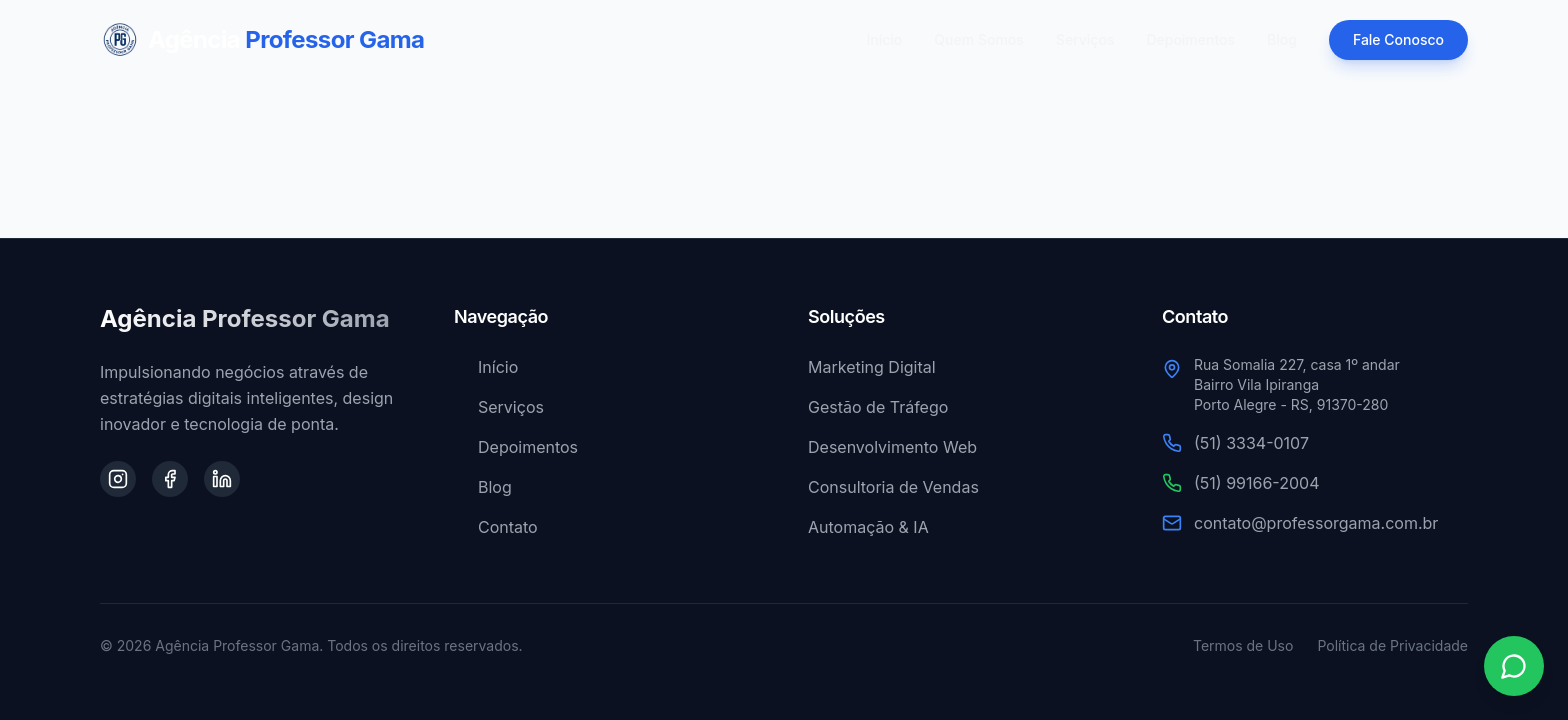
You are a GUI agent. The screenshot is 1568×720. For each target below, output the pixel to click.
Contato (496, 527)
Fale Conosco (1398, 39)
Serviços (1085, 39)
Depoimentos (1190, 39)
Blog (1282, 39)
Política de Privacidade (1392, 645)
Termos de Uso (1243, 645)
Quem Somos (979, 39)
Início (885, 39)
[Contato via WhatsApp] (1514, 666)
